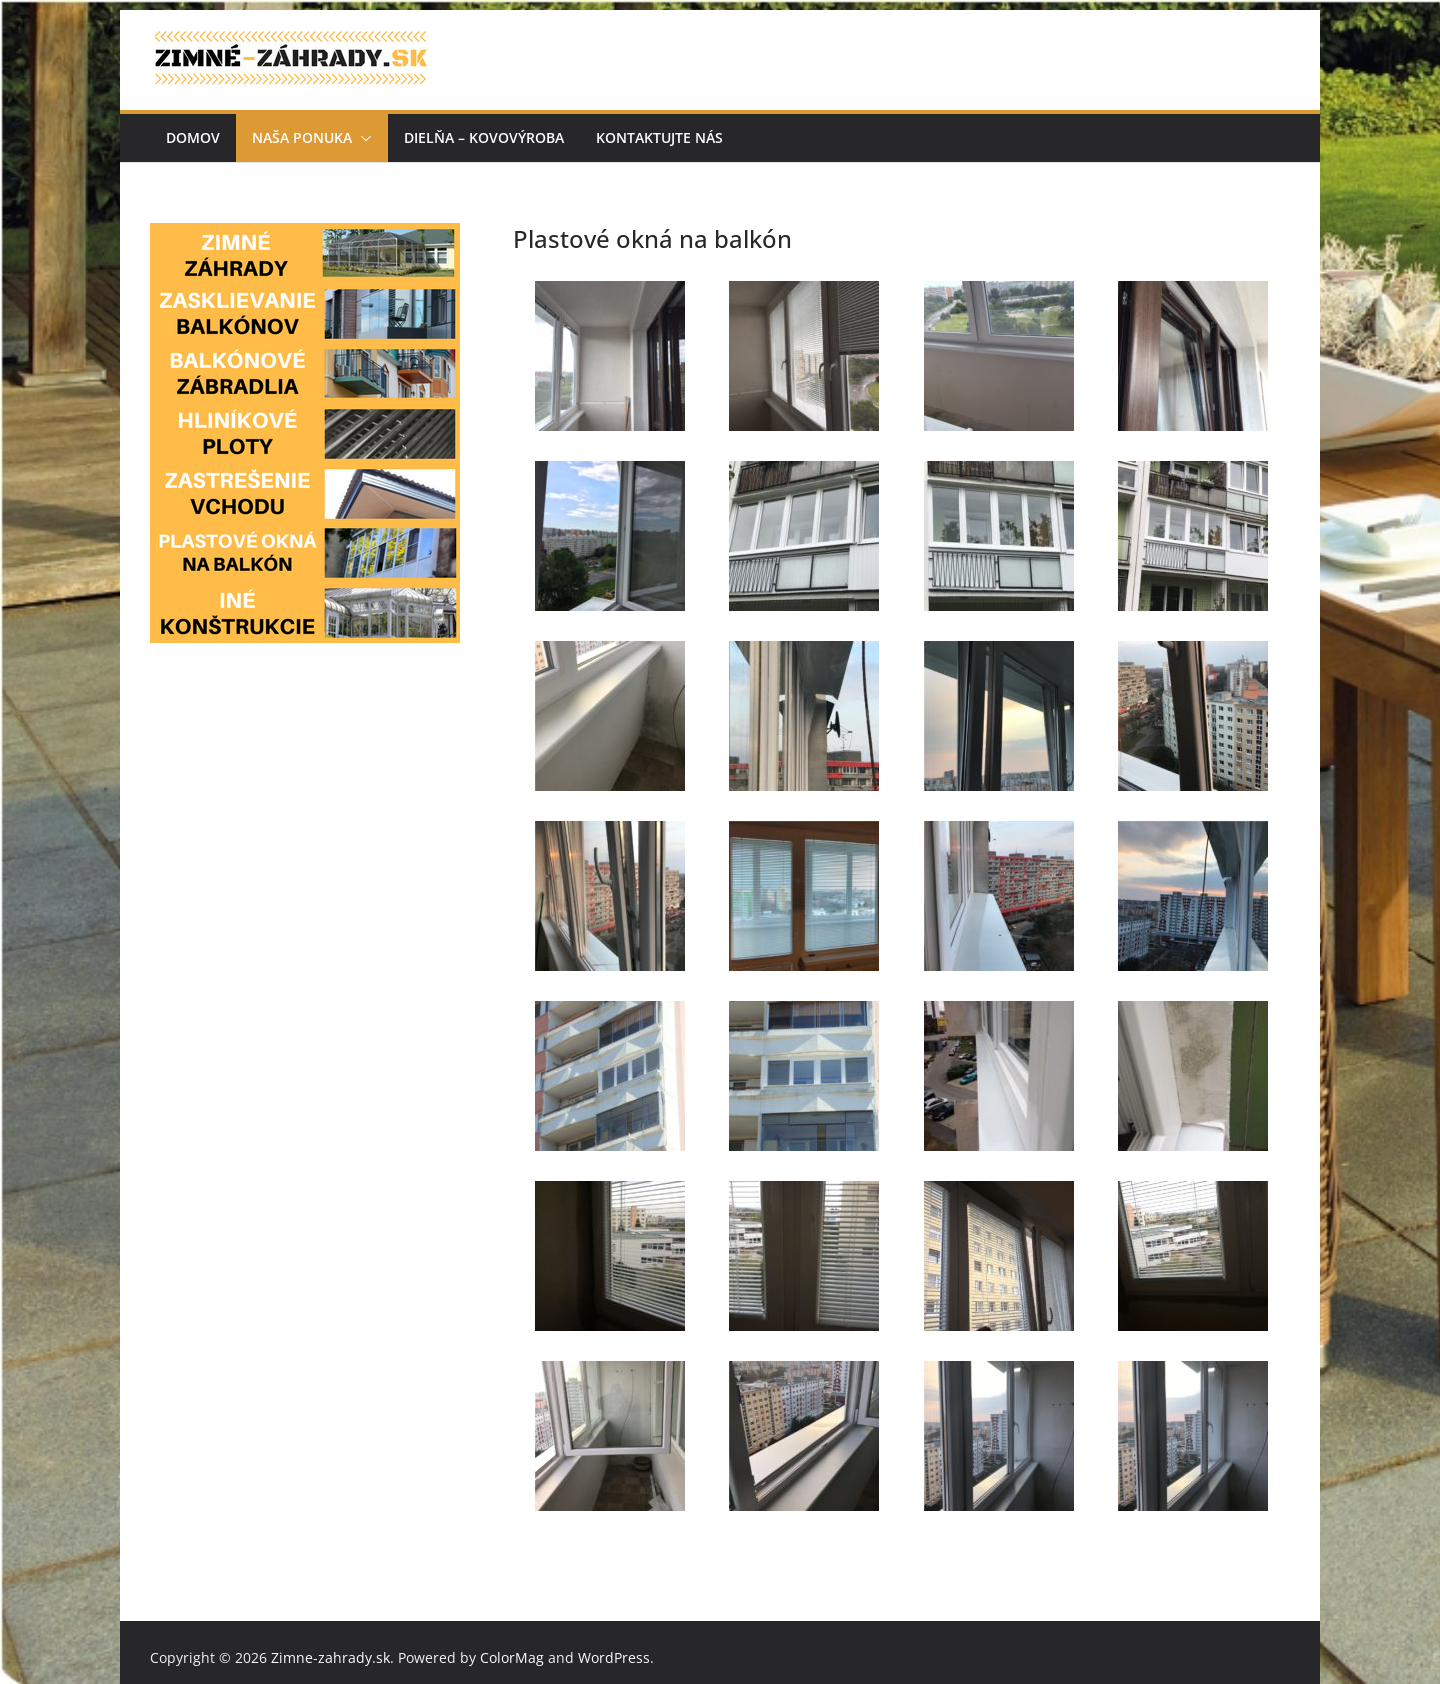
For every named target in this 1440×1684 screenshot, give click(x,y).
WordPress (614, 1657)
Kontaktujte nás (659, 137)
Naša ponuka (302, 137)
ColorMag (512, 1657)
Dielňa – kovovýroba (484, 137)
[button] (362, 138)
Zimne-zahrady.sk (330, 1657)
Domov (193, 137)
